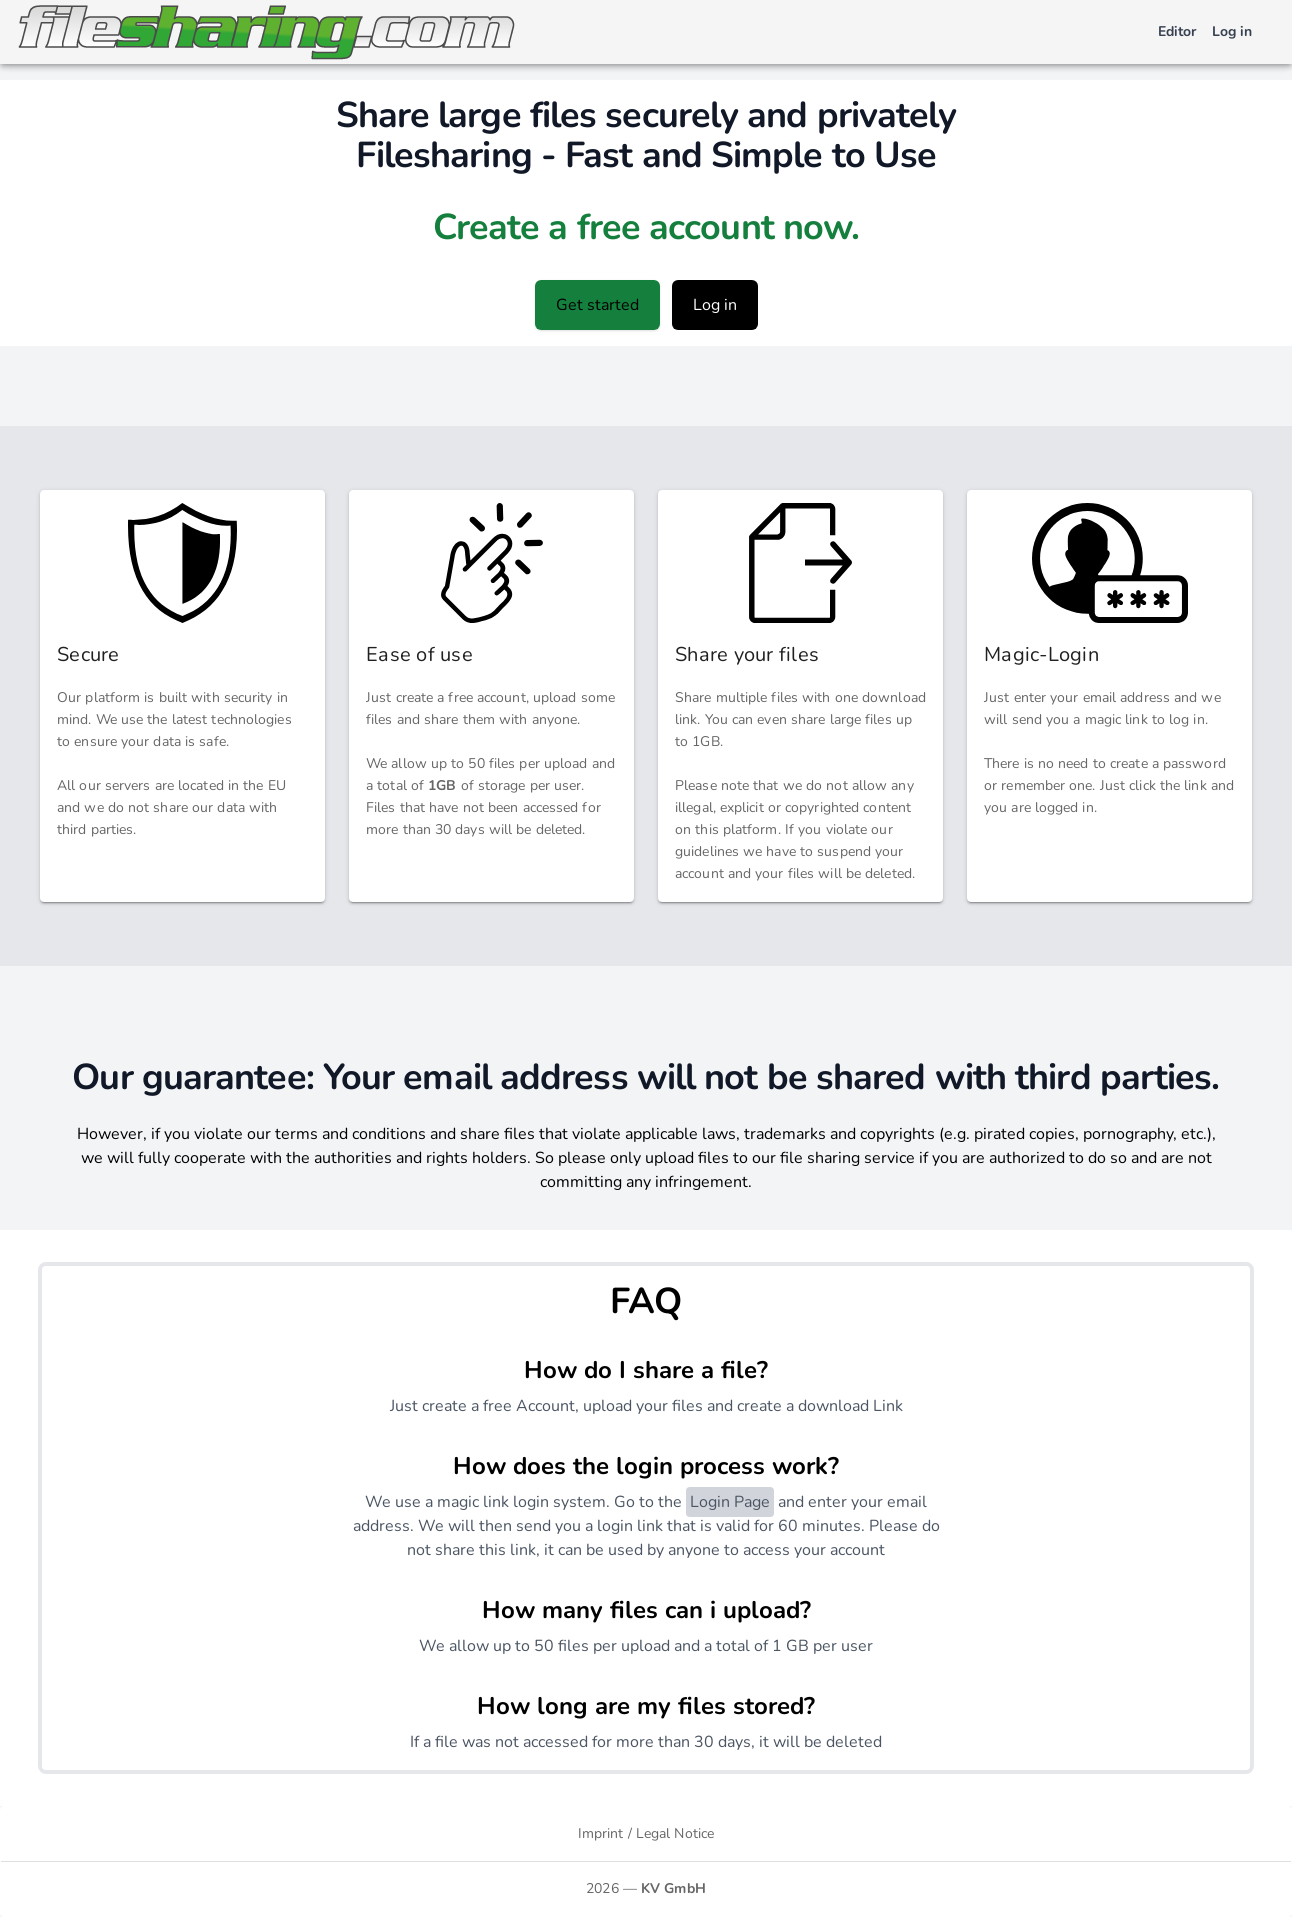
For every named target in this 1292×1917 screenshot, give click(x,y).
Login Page (730, 1502)
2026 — (645, 1888)
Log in (1232, 31)
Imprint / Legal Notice (646, 1833)
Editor (1177, 31)
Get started (597, 305)
